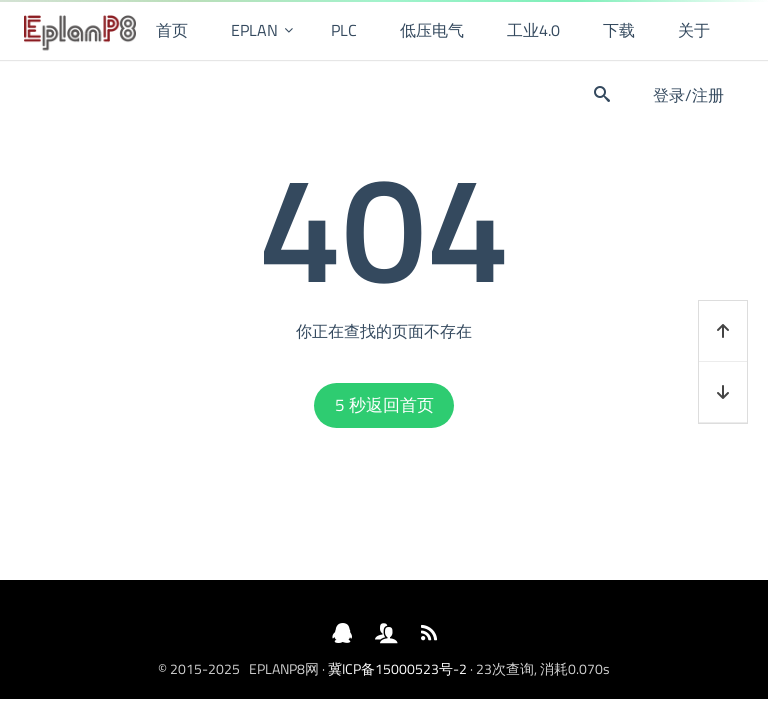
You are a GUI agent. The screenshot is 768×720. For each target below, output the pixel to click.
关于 (694, 30)
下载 (619, 30)
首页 (172, 30)
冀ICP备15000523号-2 (397, 668)
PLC (344, 30)
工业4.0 (533, 30)
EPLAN (254, 30)
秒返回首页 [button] (384, 405)
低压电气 (432, 30)
